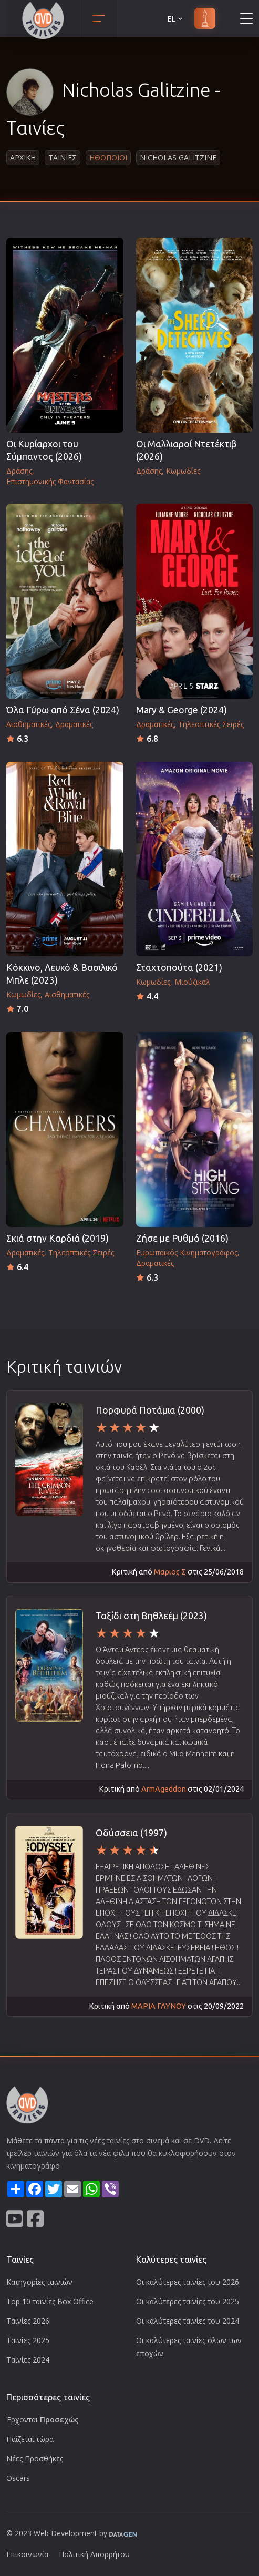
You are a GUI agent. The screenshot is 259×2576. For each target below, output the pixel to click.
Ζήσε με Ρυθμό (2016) (182, 1238)
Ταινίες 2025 (27, 2340)
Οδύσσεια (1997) (131, 1833)
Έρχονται (42, 2420)
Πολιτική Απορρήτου (94, 2554)
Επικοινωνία (27, 2554)
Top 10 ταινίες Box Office (50, 2301)
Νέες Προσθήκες (34, 2458)
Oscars (18, 2478)
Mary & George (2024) (181, 710)
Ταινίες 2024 (27, 2360)
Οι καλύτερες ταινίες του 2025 (187, 2301)
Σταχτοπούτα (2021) (179, 968)
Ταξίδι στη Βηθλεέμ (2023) (151, 1616)
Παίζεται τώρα (30, 2439)
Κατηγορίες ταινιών (39, 2282)
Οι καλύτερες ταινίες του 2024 (187, 2321)
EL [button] (175, 19)
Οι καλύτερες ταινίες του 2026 (187, 2282)
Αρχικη (23, 157)
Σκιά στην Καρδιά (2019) (57, 1238)
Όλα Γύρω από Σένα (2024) (62, 710)
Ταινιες (62, 157)
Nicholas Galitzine (178, 157)
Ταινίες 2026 (27, 2321)
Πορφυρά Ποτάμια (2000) (150, 1410)
